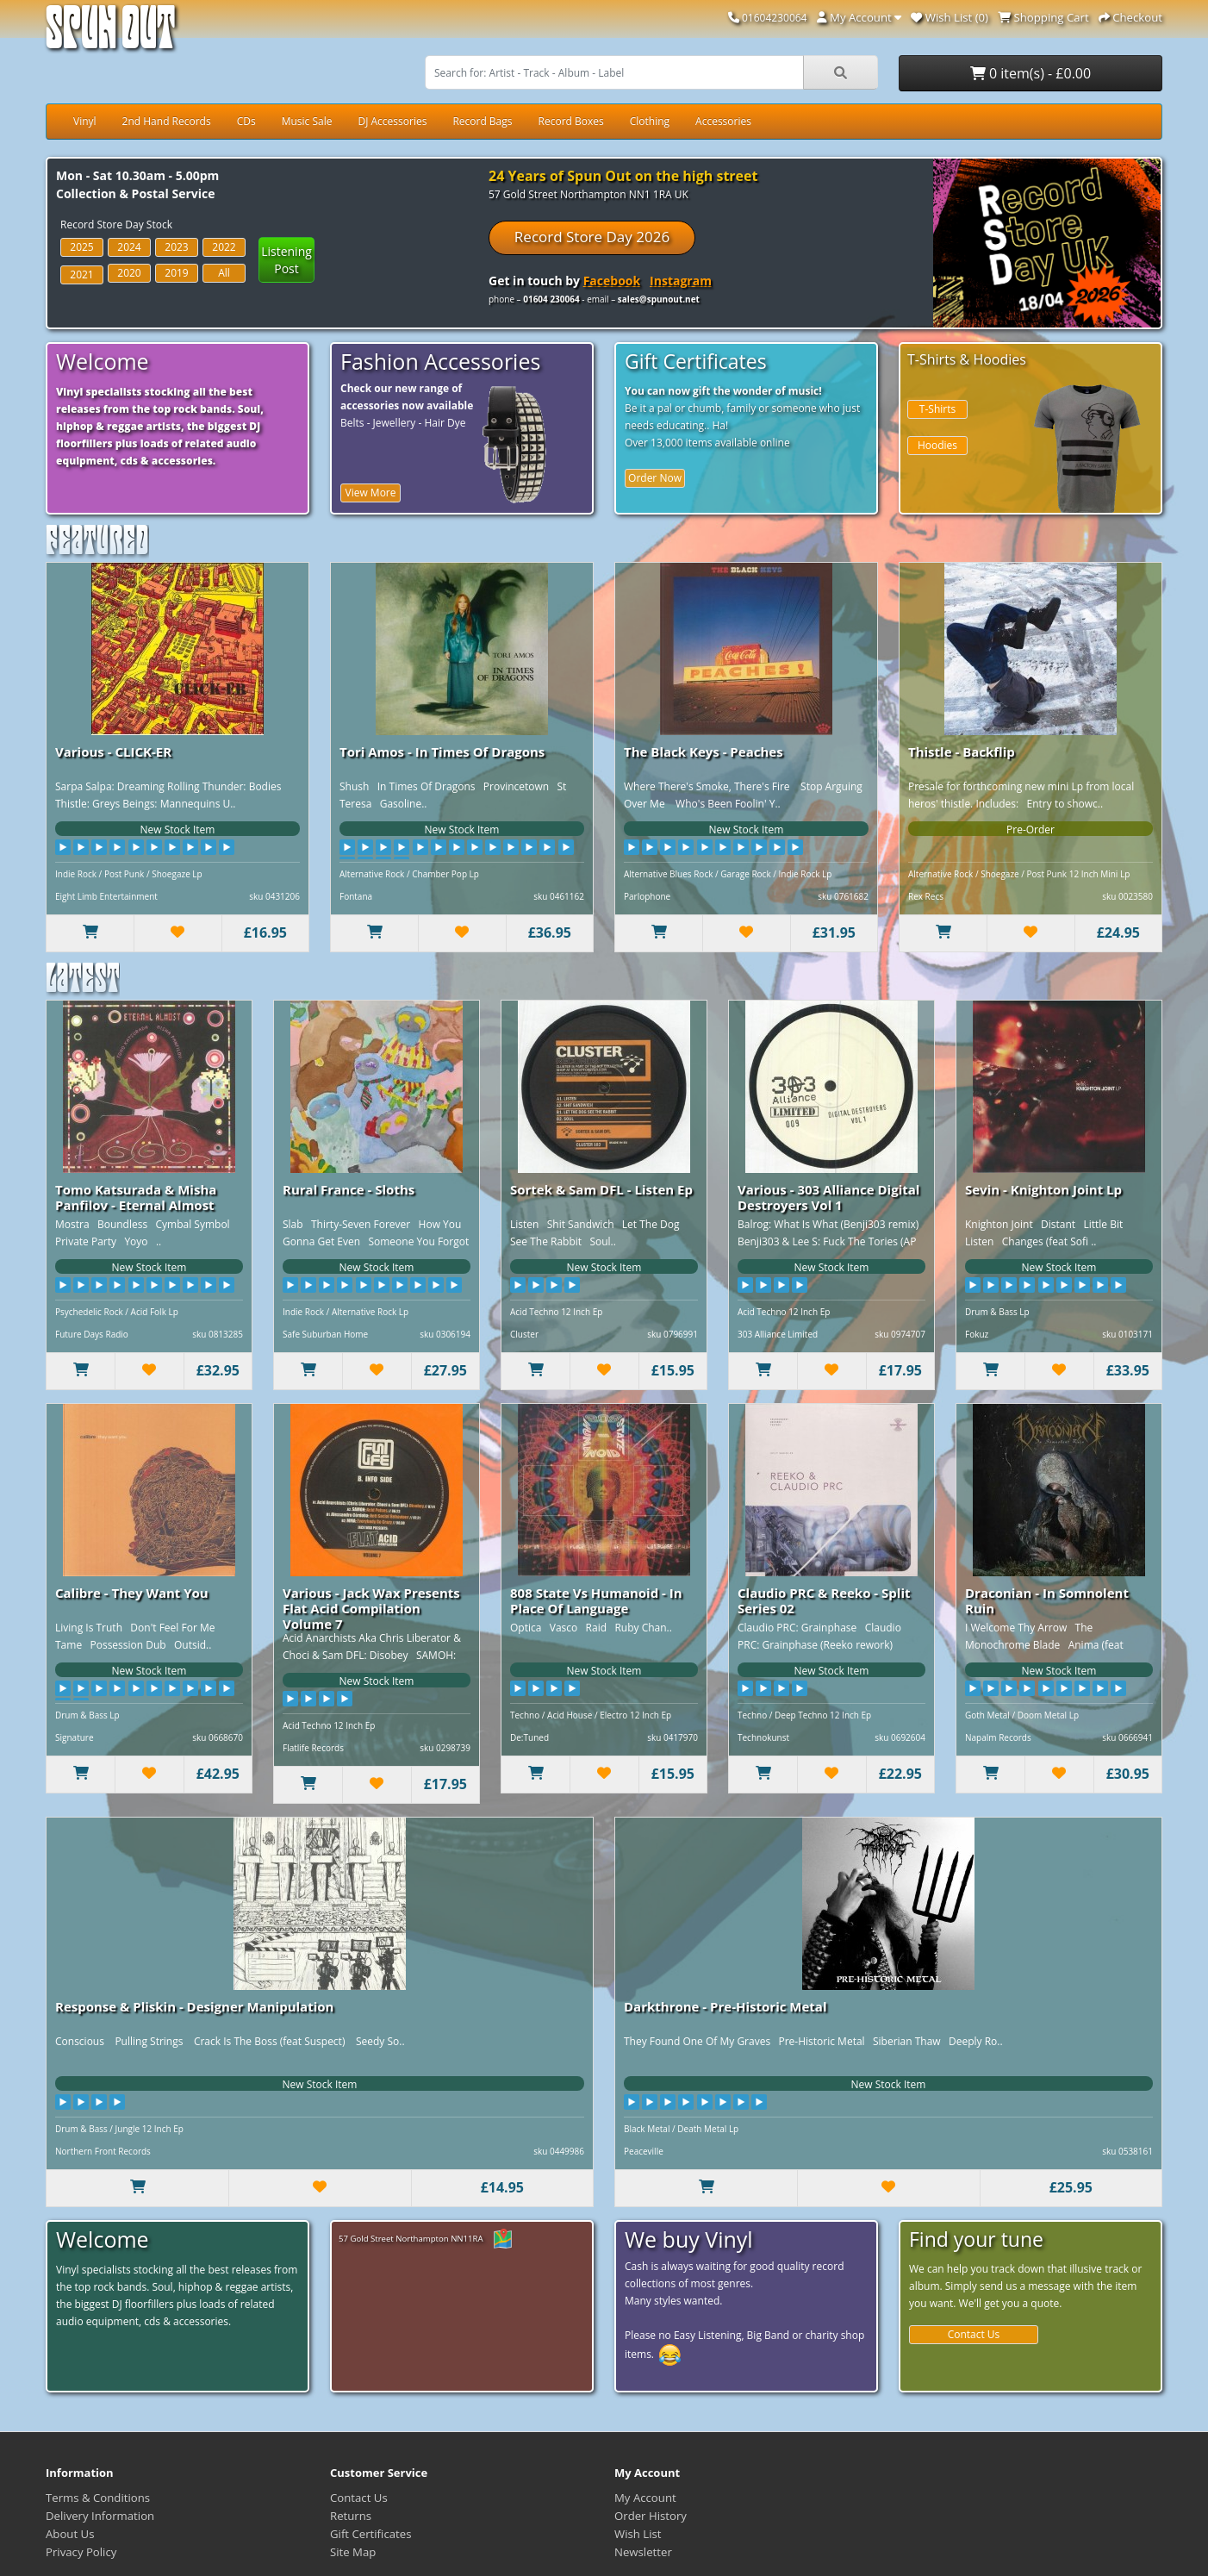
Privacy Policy (81, 2552)
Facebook (612, 280)
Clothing (649, 121)
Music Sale (307, 121)
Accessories (723, 121)
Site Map (353, 2552)
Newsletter (643, 2552)
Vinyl (85, 121)
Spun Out (110, 34)
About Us (70, 2534)
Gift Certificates (370, 2534)
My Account (645, 2497)
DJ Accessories (392, 121)
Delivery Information (100, 2515)
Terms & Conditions (98, 2497)
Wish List (638, 2534)
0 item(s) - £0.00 (1030, 73)
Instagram (681, 280)
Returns (350, 2515)
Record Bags (482, 121)
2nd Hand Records (166, 121)
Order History (650, 2515)
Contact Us (974, 2334)
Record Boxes (571, 121)
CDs (246, 121)
